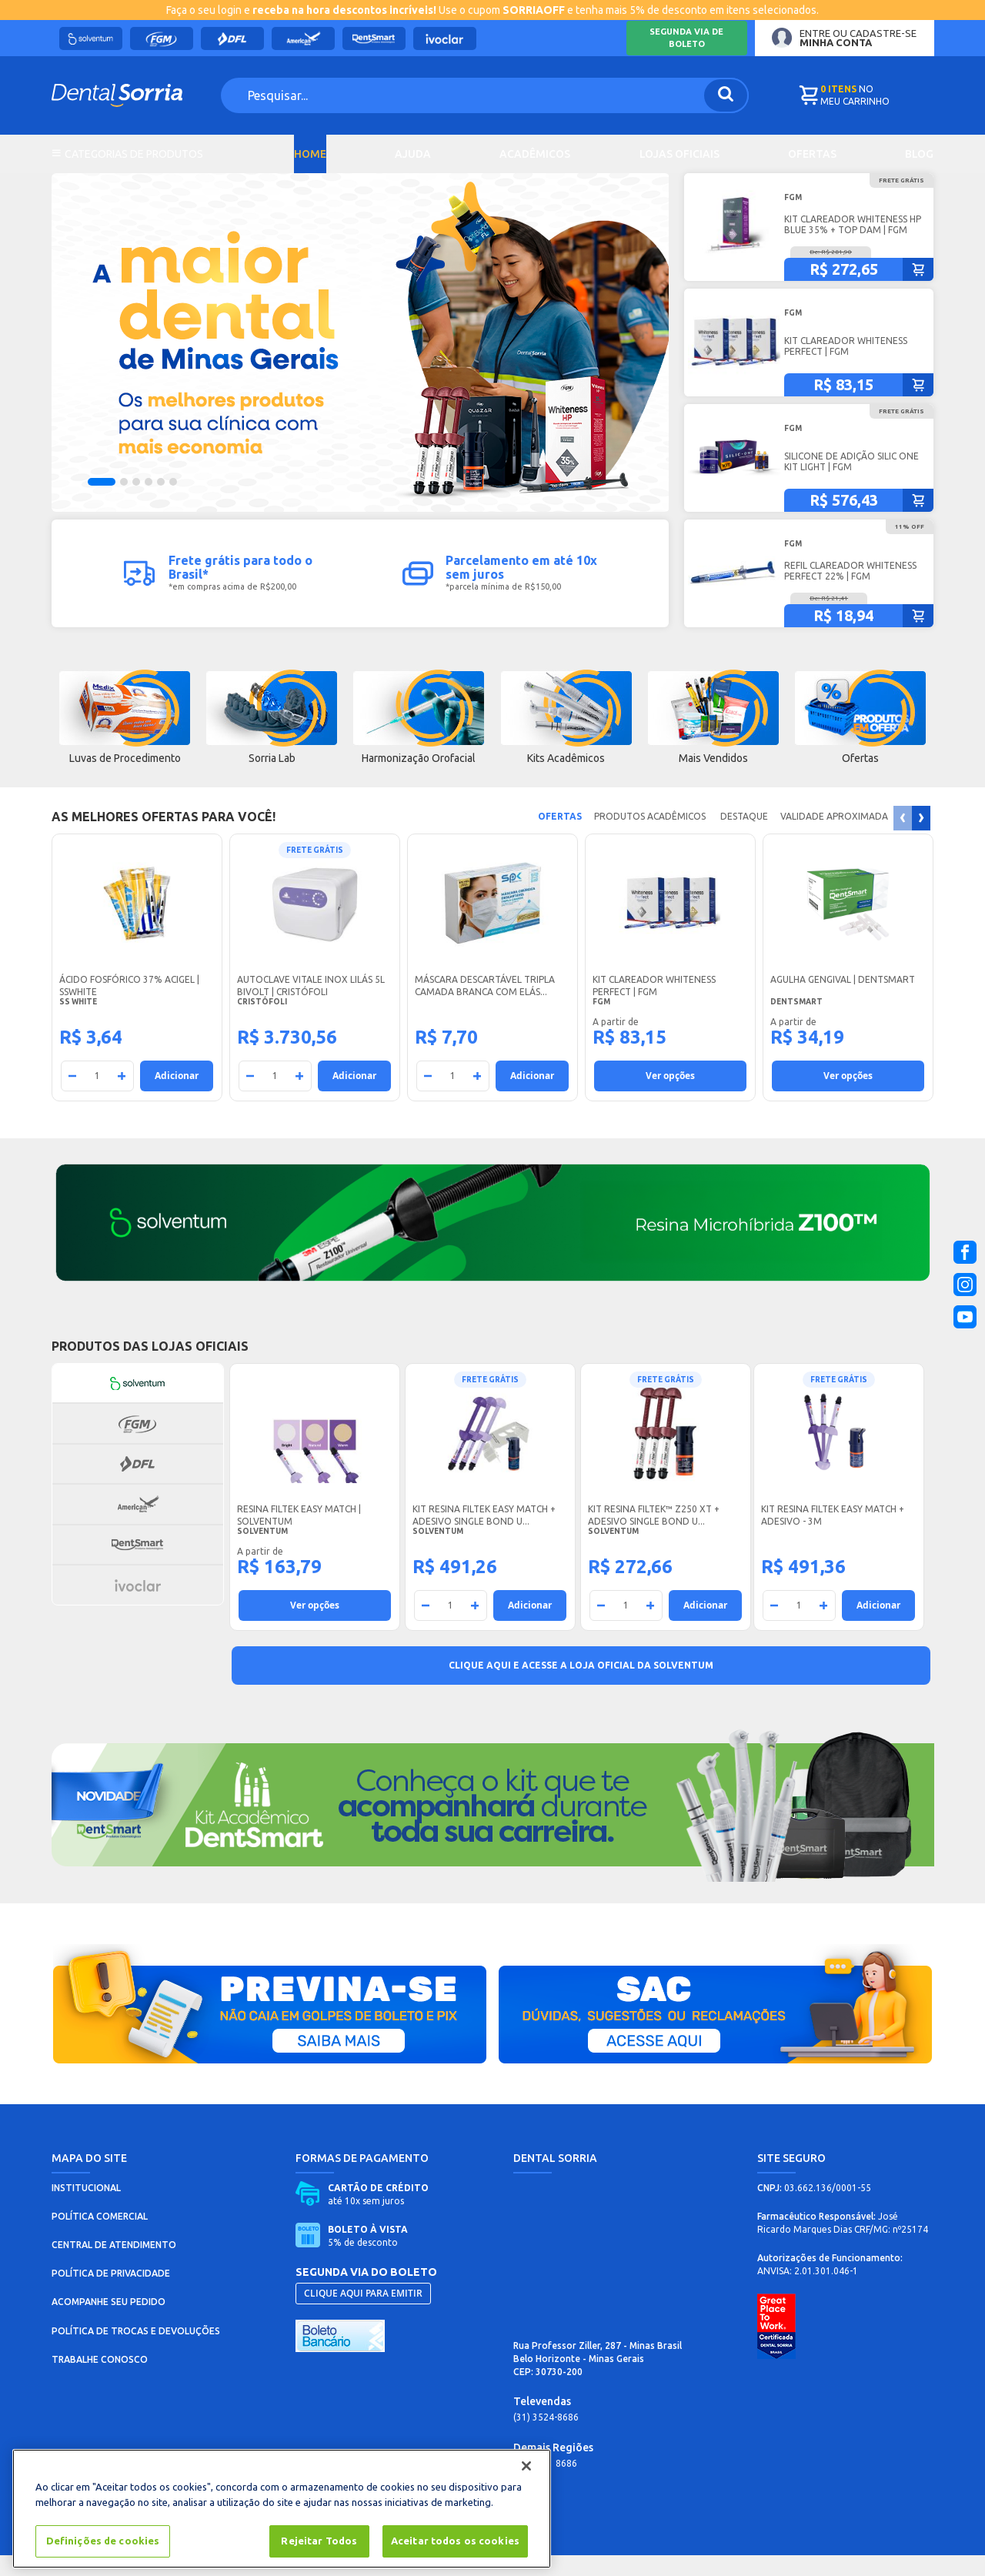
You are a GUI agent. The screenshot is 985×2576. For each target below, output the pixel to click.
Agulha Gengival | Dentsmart (842, 1000)
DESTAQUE (742, 837)
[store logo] (128, 95)
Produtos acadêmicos (649, 837)
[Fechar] (526, 2466)
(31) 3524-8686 (546, 2438)
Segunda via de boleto (686, 37)
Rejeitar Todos (319, 2540)
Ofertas (812, 155)
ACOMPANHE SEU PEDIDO (108, 2322)
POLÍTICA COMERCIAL (100, 2237)
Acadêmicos (534, 155)
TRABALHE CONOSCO (100, 2380)
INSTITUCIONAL (86, 2208)
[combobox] (462, 95)
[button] (101, 502)
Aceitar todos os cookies (455, 2540)
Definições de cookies (103, 2540)
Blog (919, 155)
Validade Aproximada (834, 837)
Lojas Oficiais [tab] (679, 155)
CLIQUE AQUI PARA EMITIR (363, 2313)
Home (310, 155)
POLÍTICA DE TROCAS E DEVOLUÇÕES (136, 2352)
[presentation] (921, 839)
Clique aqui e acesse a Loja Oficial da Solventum (581, 1686)
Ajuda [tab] (413, 155)
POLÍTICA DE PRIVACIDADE (111, 2294)
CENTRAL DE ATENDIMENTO (114, 2265)
